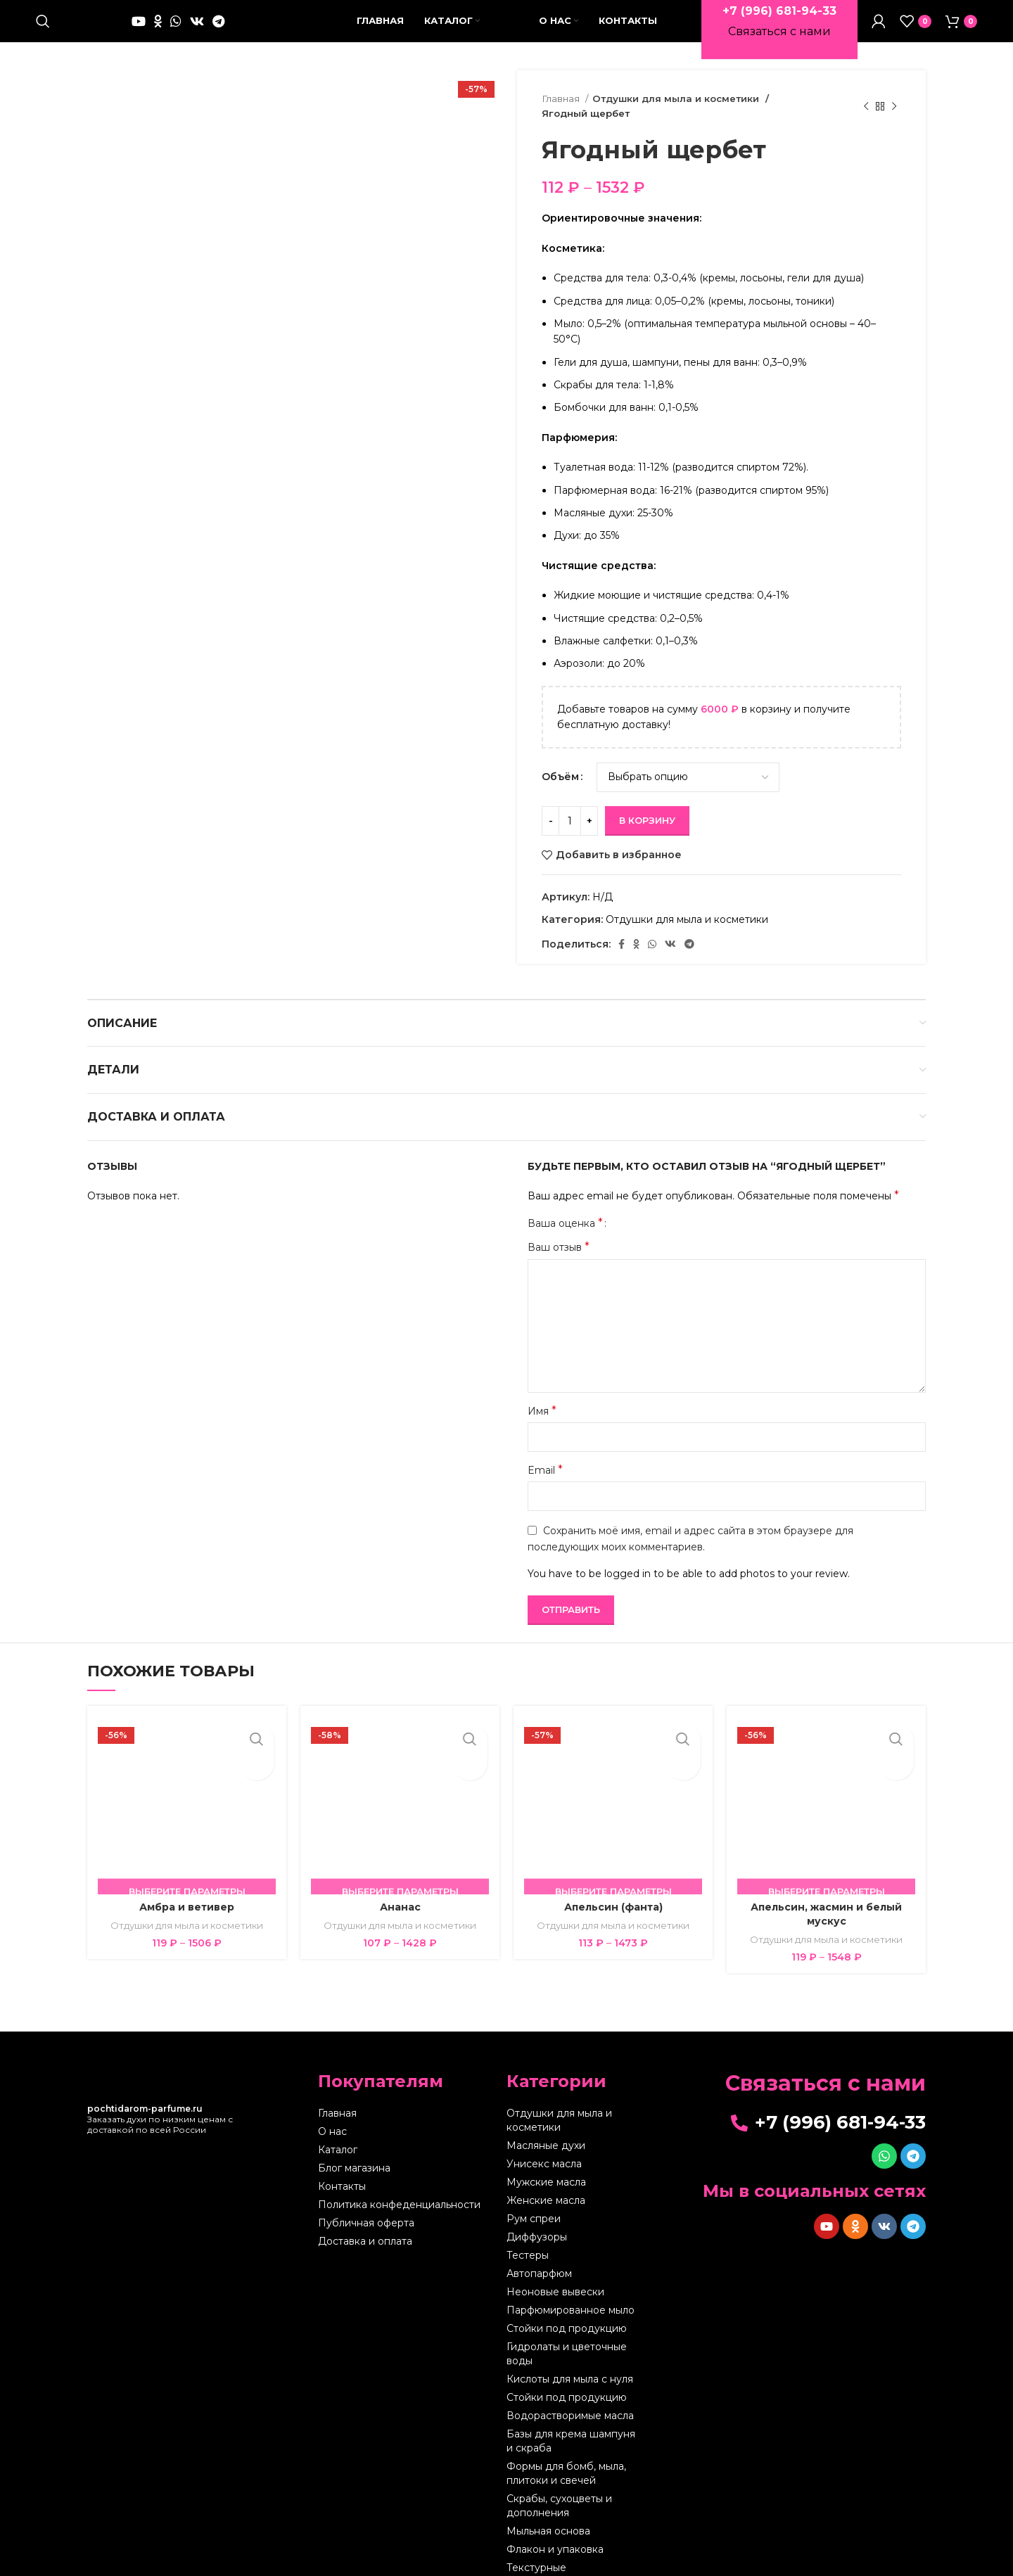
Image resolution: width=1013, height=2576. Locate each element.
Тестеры (528, 2240)
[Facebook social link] (621, 928)
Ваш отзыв (559, 1232)
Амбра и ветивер (186, 1892)
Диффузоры (537, 2222)
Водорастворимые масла (570, 2401)
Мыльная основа (548, 2516)
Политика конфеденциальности (399, 2189)
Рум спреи (534, 2204)
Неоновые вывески (555, 2277)
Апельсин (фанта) (613, 1892)
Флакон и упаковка (555, 2534)
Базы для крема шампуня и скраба (571, 2426)
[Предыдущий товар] (866, 99)
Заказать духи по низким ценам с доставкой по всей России (160, 2103)
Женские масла (546, 2185)
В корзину (647, 805)
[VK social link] (197, 21)
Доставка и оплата (365, 2226)
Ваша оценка (565, 1208)
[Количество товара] (569, 805)
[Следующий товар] (894, 99)
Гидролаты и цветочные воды (567, 2339)
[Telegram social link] (218, 21)
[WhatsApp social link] (176, 21)
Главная (562, 98)
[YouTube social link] (138, 21)
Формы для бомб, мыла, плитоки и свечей (566, 2458)
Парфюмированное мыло (571, 2295)
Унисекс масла (544, 2149)
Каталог (337, 2135)
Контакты (342, 2171)
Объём (560, 761)
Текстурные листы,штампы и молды (565, 2559)
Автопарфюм (539, 2258)
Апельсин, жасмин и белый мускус (826, 1899)
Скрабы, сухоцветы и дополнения (559, 2491)
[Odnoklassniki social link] (158, 21)
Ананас (400, 1892)
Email (545, 1455)
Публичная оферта (366, 2208)
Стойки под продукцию (567, 2313)
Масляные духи (546, 2130)
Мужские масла (546, 2167)
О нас (332, 2116)
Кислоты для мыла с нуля (570, 2364)
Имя (542, 1395)
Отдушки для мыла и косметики (669, 98)
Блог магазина (354, 2153)
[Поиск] (43, 21)
